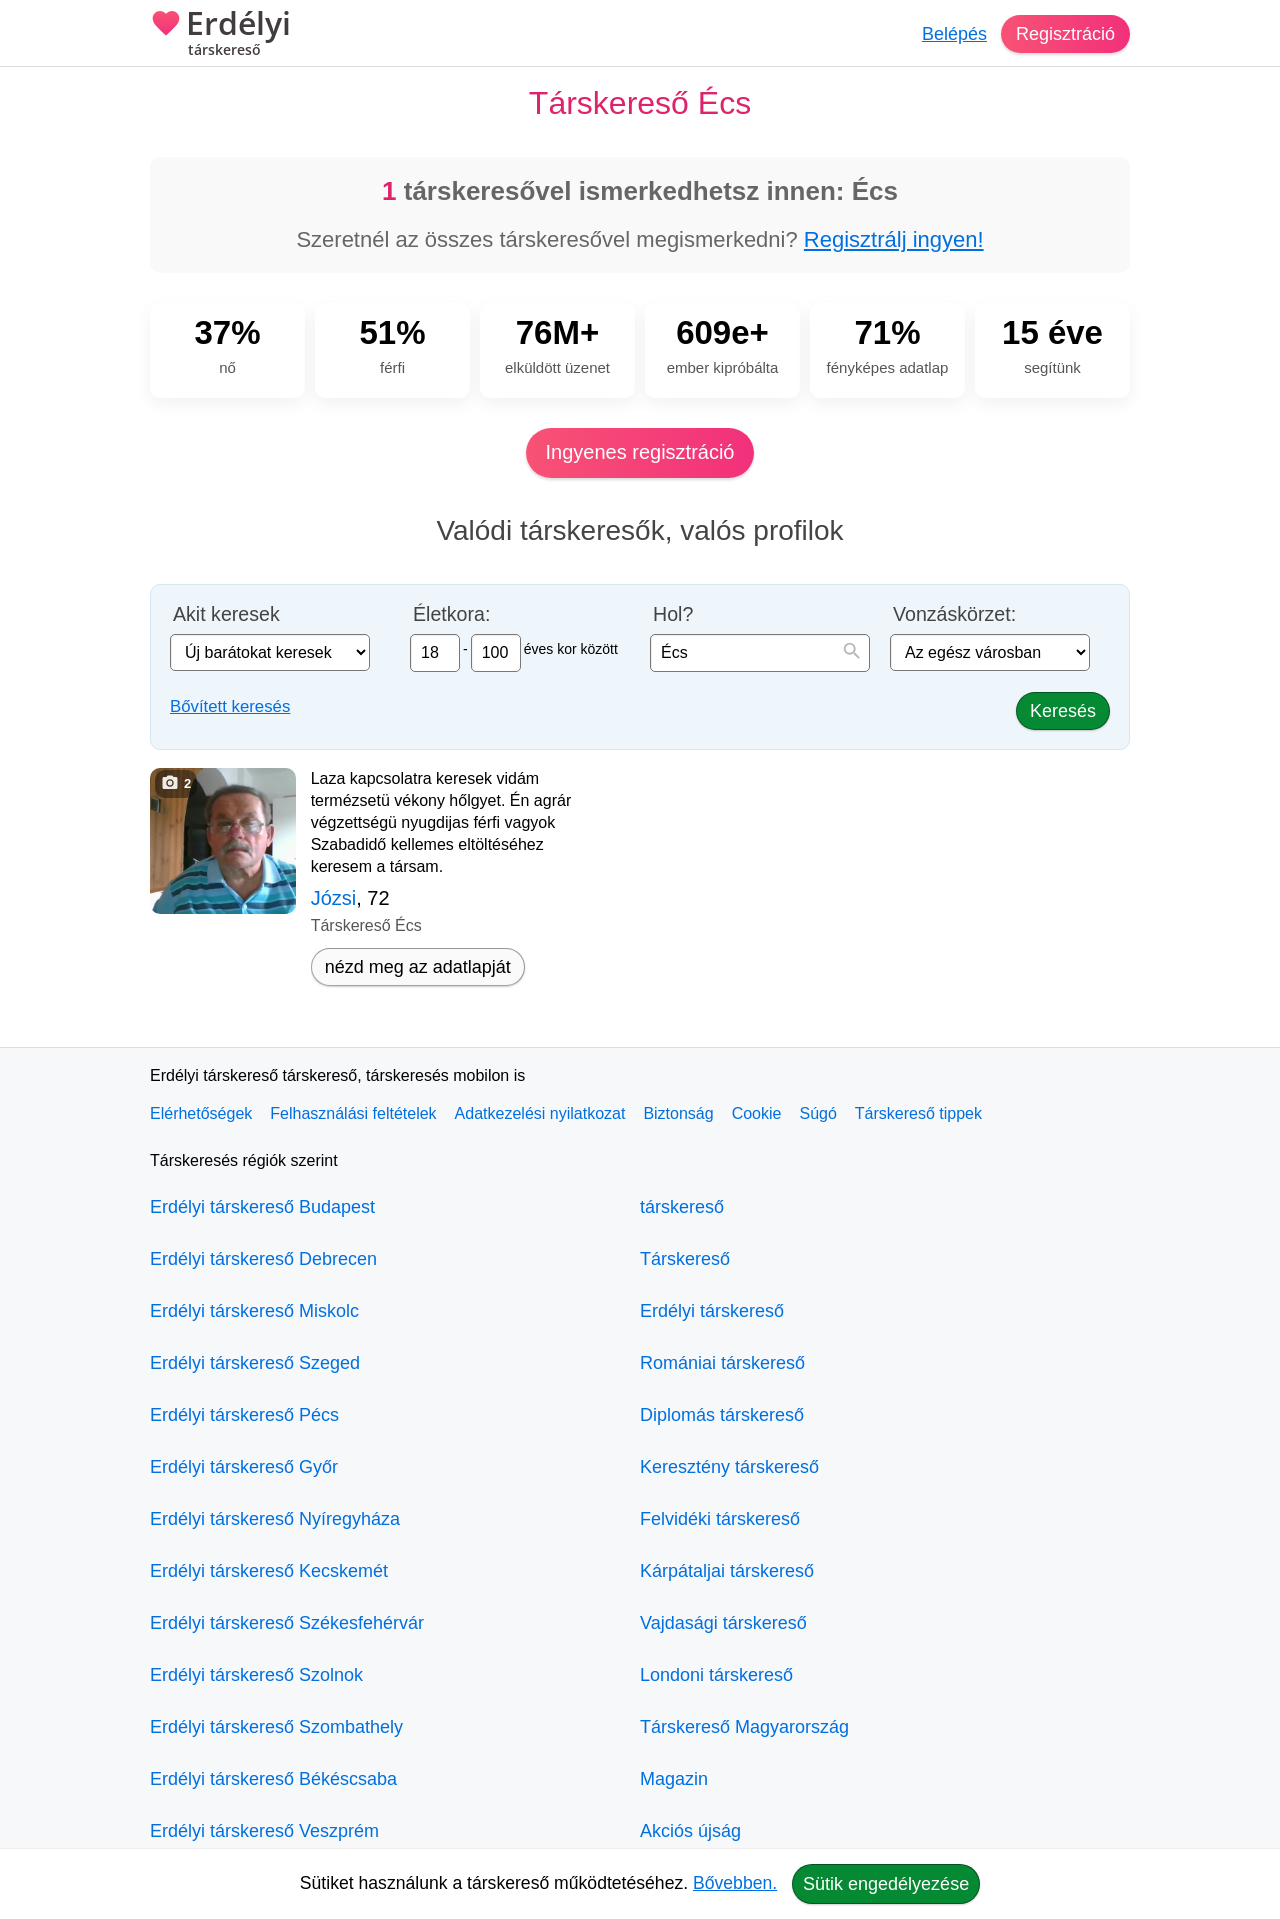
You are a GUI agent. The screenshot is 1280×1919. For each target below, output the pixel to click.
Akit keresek (226, 614)
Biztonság (678, 1113)
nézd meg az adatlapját (418, 967)
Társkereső (685, 1259)
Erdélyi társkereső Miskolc (254, 1311)
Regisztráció (1065, 34)
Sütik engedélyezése (886, 1884)
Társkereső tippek (918, 1113)
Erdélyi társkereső (712, 1311)
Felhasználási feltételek (353, 1113)
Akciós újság (690, 1831)
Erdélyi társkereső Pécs (244, 1415)
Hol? (673, 614)
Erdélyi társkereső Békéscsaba (273, 1779)
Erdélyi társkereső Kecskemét (269, 1571)
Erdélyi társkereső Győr (244, 1467)
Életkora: (451, 614)
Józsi (334, 898)
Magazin (674, 1779)
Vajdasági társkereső (723, 1623)
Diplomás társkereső (722, 1415)
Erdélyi (220, 35)
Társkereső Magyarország (744, 1727)
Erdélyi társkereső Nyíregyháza (275, 1519)
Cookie (757, 1113)
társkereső (682, 1207)
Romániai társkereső (722, 1363)
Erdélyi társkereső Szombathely (276, 1727)
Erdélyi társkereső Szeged (255, 1363)
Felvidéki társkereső (720, 1519)
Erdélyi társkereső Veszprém (264, 1831)
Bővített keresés (230, 706)
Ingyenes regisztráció (640, 452)
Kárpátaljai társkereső (727, 1571)
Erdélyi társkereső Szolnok (256, 1675)
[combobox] (760, 653)
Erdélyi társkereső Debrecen (263, 1259)
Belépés (954, 34)
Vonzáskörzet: (954, 614)
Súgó (817, 1113)
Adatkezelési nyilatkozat (540, 1113)
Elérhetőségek (201, 1113)
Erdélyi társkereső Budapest (262, 1207)
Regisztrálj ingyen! (894, 239)
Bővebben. (735, 1883)
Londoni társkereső (716, 1675)
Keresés (1063, 711)
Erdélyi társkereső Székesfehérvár (287, 1623)
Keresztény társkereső (729, 1467)
